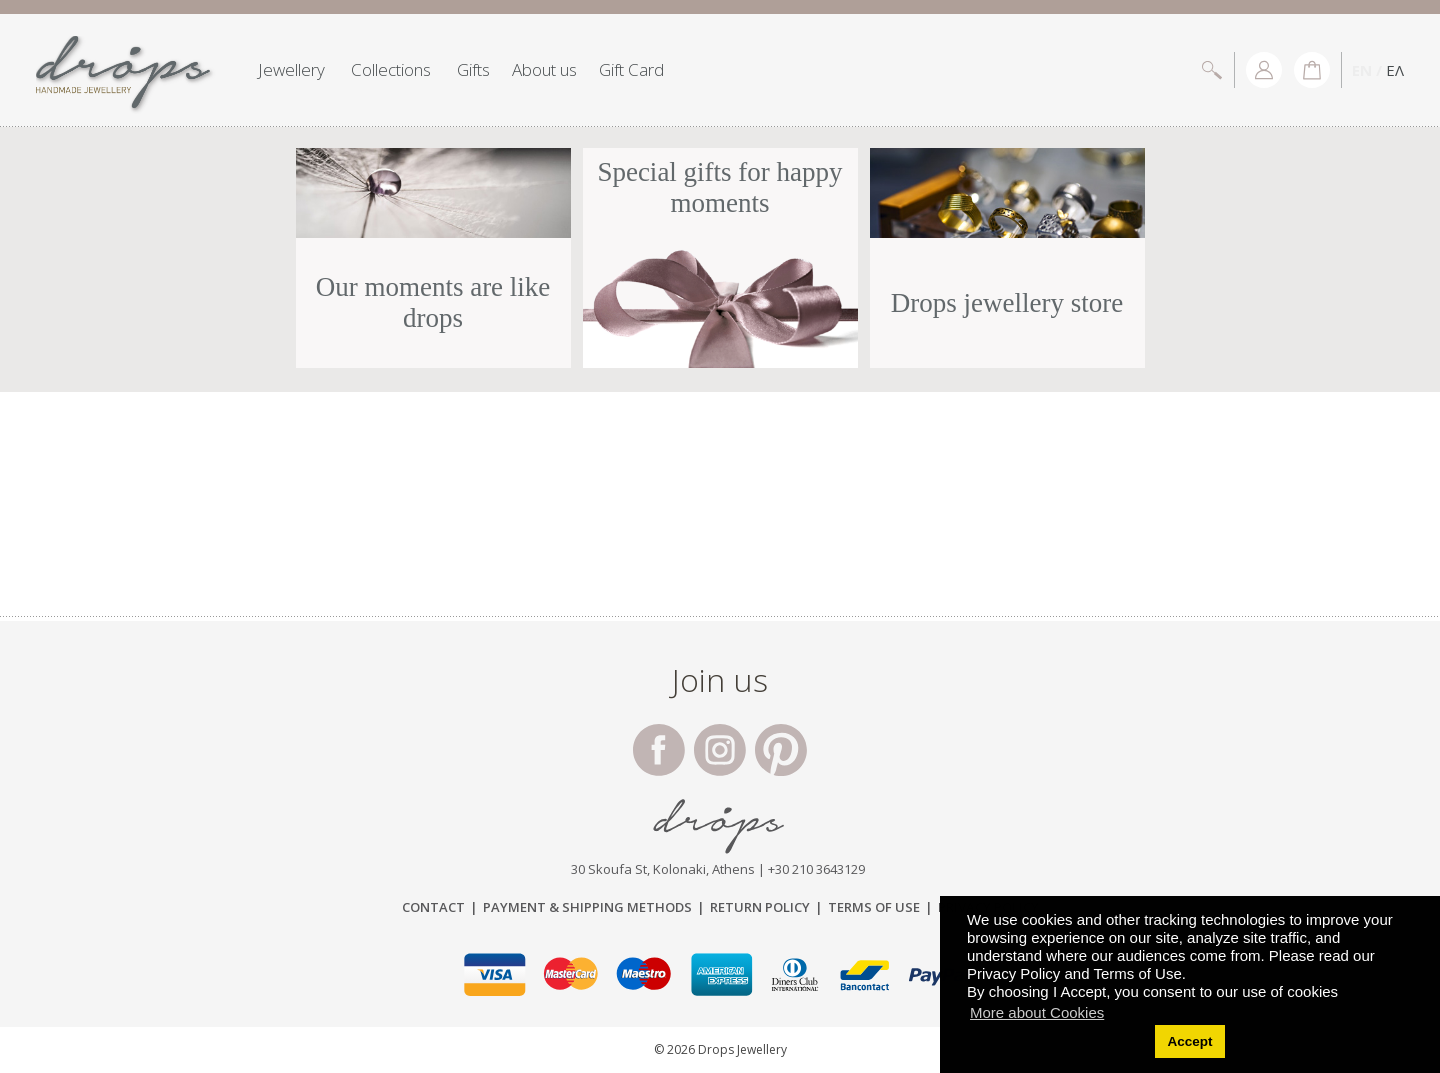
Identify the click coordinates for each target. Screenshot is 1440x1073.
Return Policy (760, 907)
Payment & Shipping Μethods (587, 907)
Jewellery (291, 69)
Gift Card (631, 69)
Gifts (473, 69)
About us (544, 69)
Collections (391, 69)
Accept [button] (1189, 1041)
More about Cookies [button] (1037, 1012)
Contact (433, 907)
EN (1362, 70)
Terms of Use (874, 907)
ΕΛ (1395, 70)
